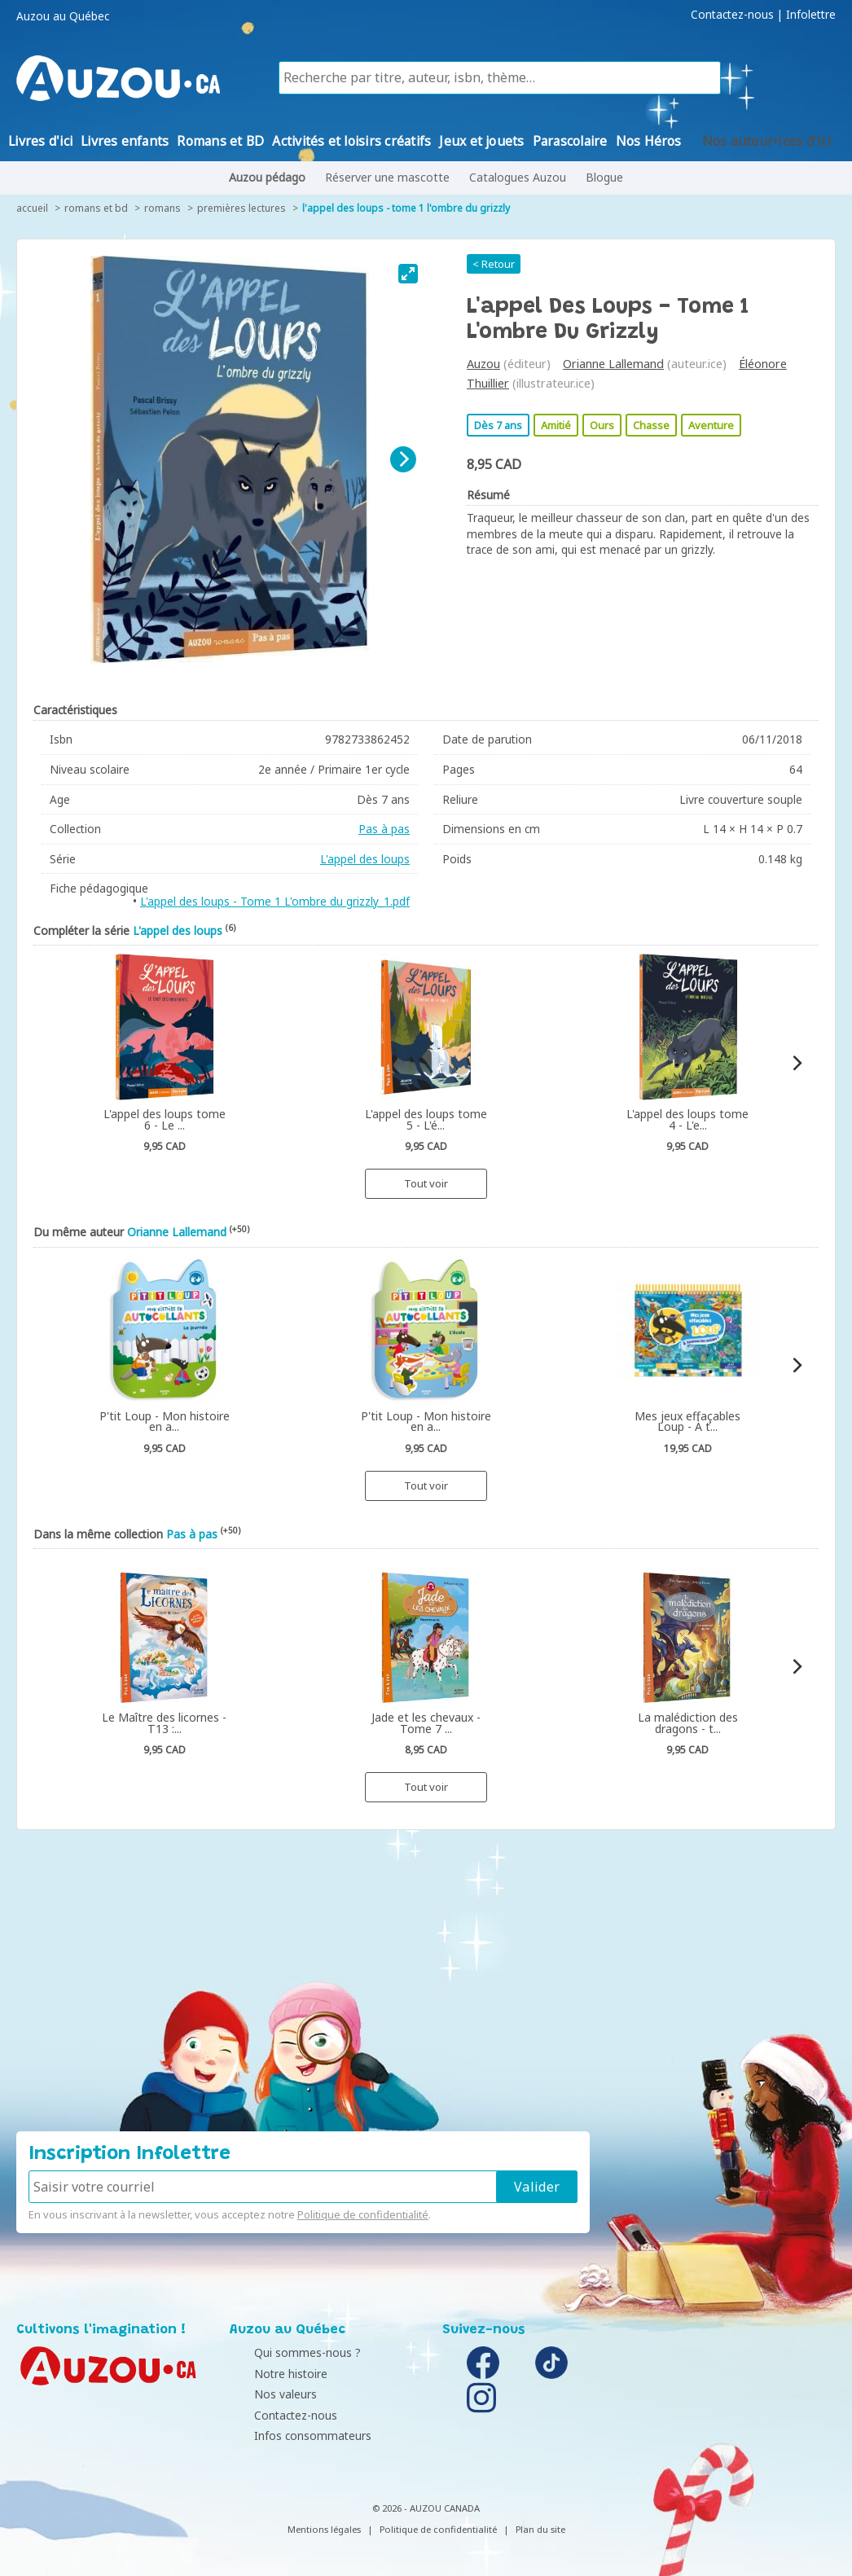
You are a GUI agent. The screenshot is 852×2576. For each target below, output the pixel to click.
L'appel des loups (365, 859)
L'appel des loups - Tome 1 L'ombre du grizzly (406, 208)
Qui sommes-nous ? (287, 2352)
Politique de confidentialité (362, 2214)
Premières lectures (241, 208)
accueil (32, 208)
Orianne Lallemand (613, 363)
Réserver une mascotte (387, 177)
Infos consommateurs (292, 2435)
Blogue (604, 177)
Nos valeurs (265, 2394)
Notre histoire (270, 2373)
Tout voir (426, 1183)
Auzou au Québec (62, 16)
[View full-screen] (408, 273)
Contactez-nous (732, 14)
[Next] (403, 459)
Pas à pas (384, 828)
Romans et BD (96, 208)
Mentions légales (324, 2529)
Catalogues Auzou (517, 177)
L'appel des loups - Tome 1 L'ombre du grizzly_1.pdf (275, 901)
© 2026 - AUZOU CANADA (426, 2508)
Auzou (483, 363)
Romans (162, 208)
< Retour (493, 264)
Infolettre (811, 14)
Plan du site (540, 2529)
